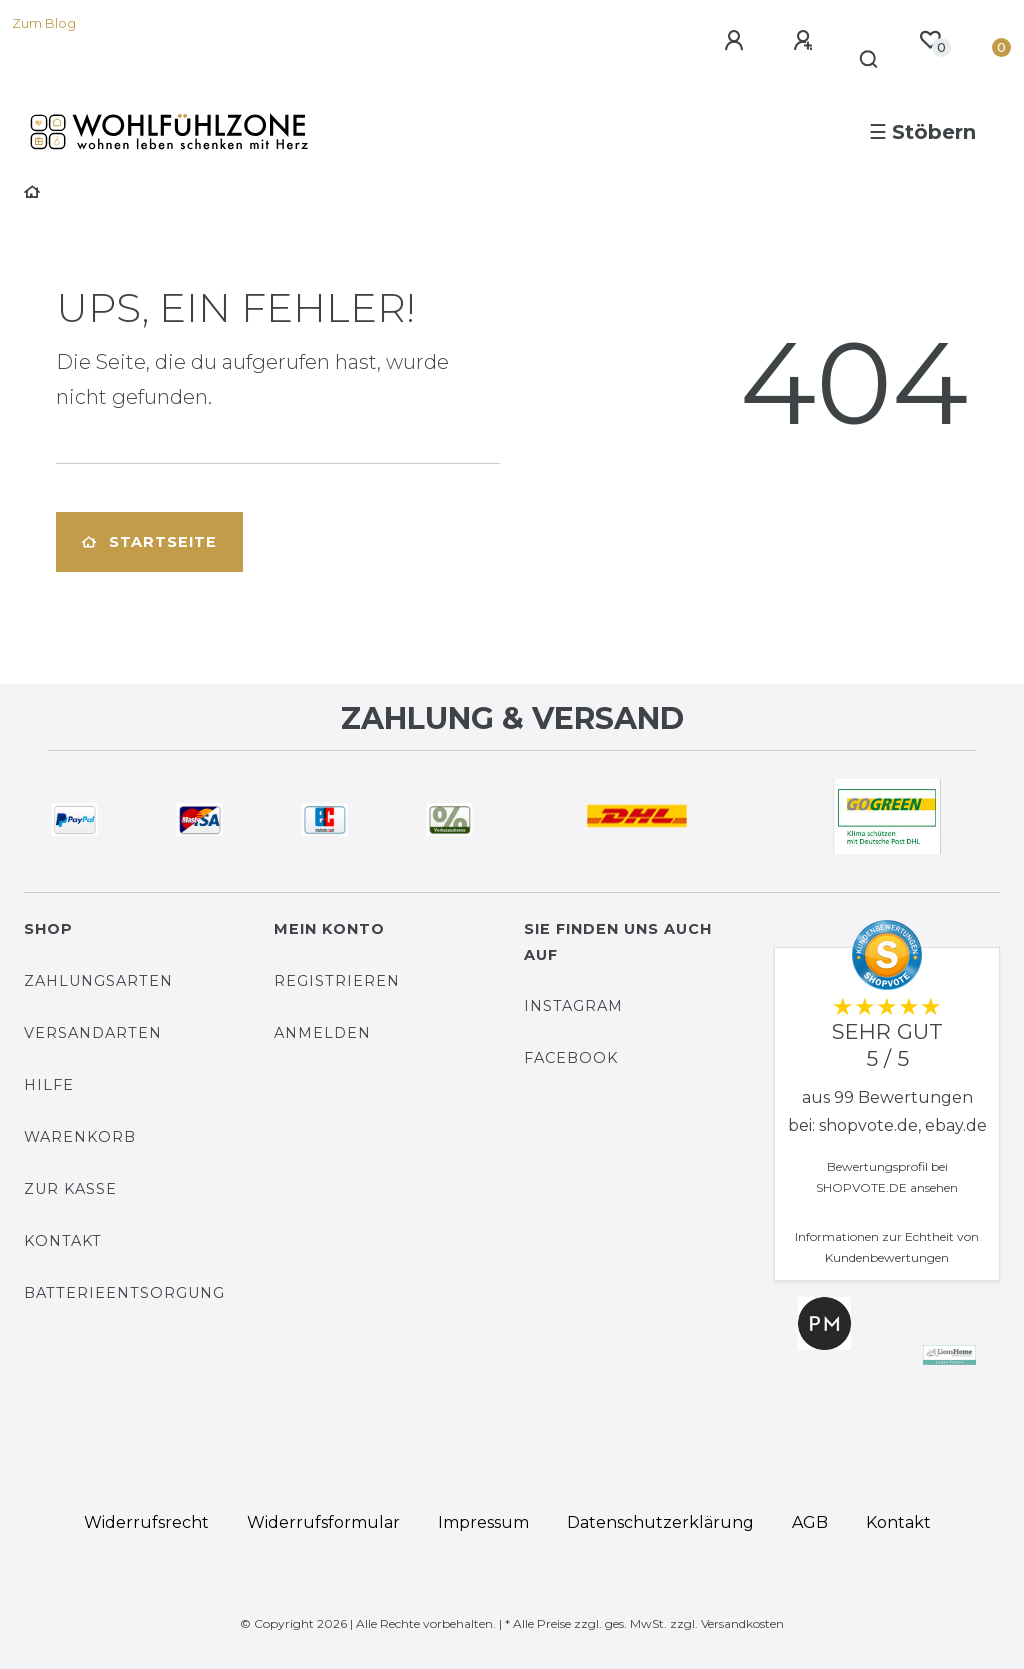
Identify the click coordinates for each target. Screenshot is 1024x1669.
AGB (810, 1522)
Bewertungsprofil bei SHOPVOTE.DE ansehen (887, 1177)
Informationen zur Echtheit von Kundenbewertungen (887, 1247)
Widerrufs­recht (146, 1522)
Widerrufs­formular (323, 1522)
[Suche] (869, 60)
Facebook (571, 1058)
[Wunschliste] (930, 40)
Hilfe (49, 1085)
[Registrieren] (806, 41)
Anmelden (322, 1033)
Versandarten (93, 1033)
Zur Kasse (70, 1189)
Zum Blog (44, 23)
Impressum (483, 1522)
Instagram (573, 1006)
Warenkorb (80, 1137)
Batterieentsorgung (124, 1293)
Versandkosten (742, 1623)
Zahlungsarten (98, 981)
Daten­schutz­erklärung (660, 1522)
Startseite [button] (149, 542)
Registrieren (337, 981)
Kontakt (63, 1241)
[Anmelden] (737, 41)
